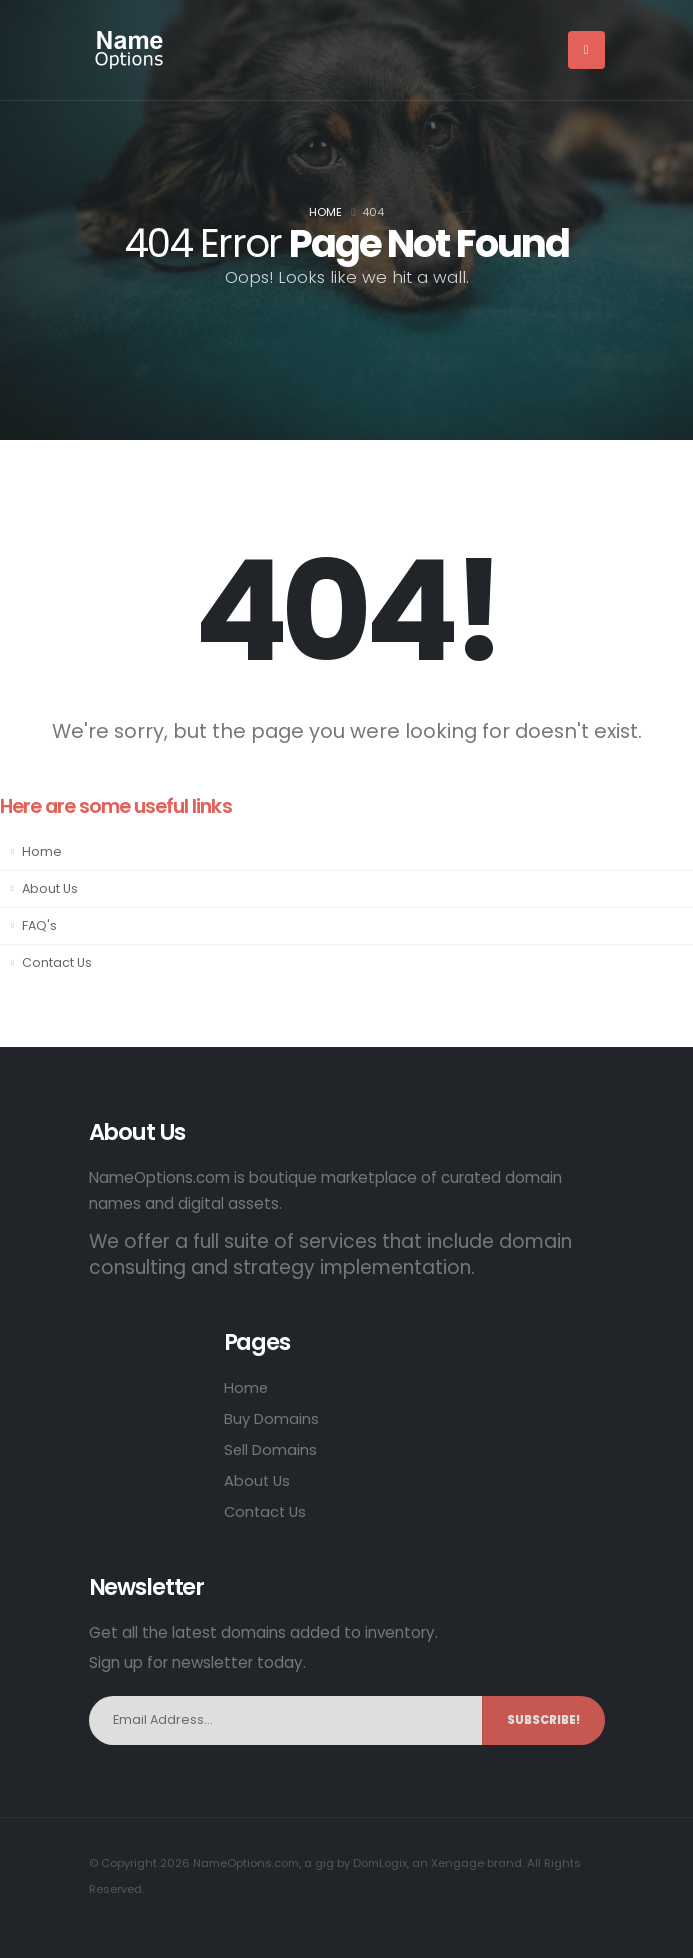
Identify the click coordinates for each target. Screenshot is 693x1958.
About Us (50, 888)
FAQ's (39, 925)
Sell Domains (271, 1449)
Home (325, 212)
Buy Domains (272, 1418)
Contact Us (57, 962)
